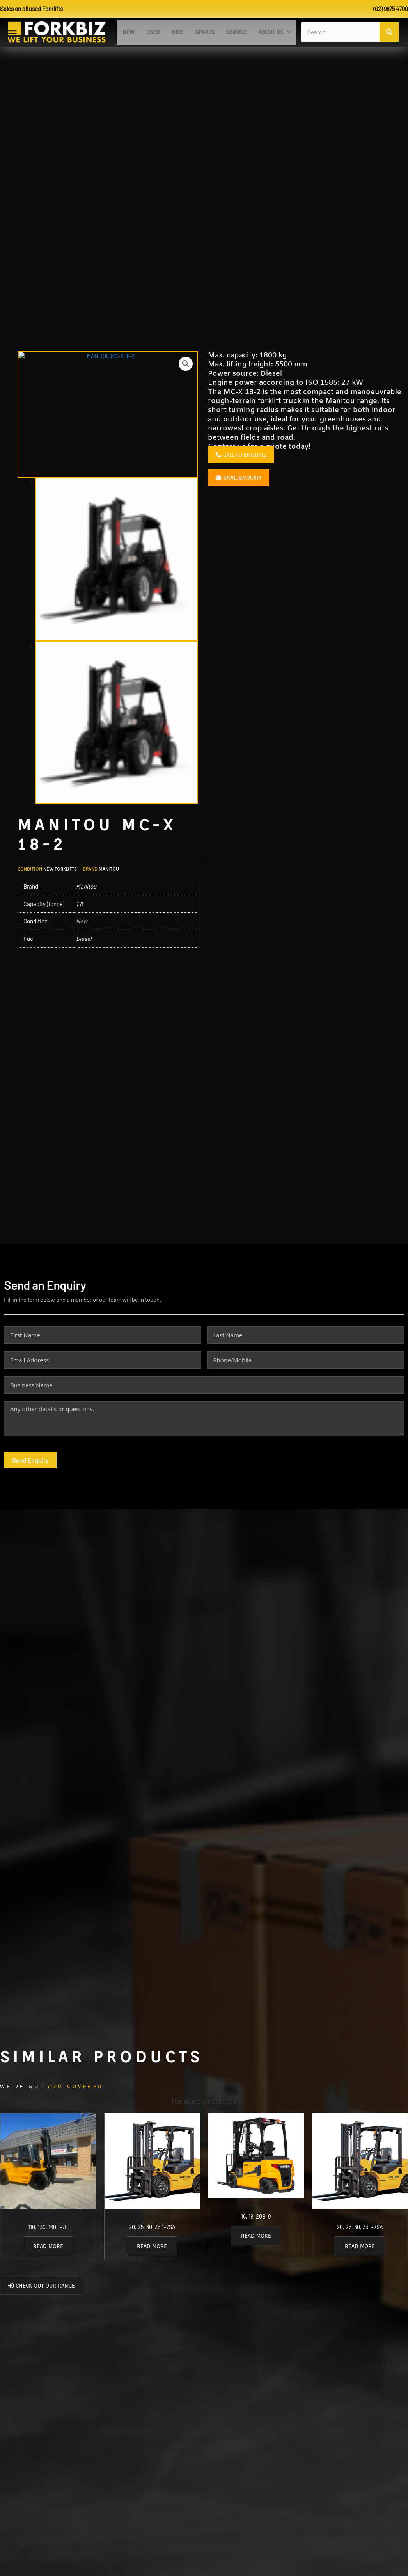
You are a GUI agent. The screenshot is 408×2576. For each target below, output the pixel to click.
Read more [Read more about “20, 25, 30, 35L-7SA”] (360, 2257)
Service (236, 37)
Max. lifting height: (241, 375)
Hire (178, 37)
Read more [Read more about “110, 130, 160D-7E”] (48, 2257)
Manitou (109, 880)
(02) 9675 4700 (390, 8)
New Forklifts (60, 880)
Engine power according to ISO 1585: (274, 393)
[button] (274, 37)
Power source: (234, 384)
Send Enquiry (30, 1471)
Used (153, 37)
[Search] (389, 37)
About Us (275, 37)
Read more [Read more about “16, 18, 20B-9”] (256, 2247)
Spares (205, 37)
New (128, 37)
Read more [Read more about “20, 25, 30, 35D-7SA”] (152, 2257)
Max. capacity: (233, 366)
